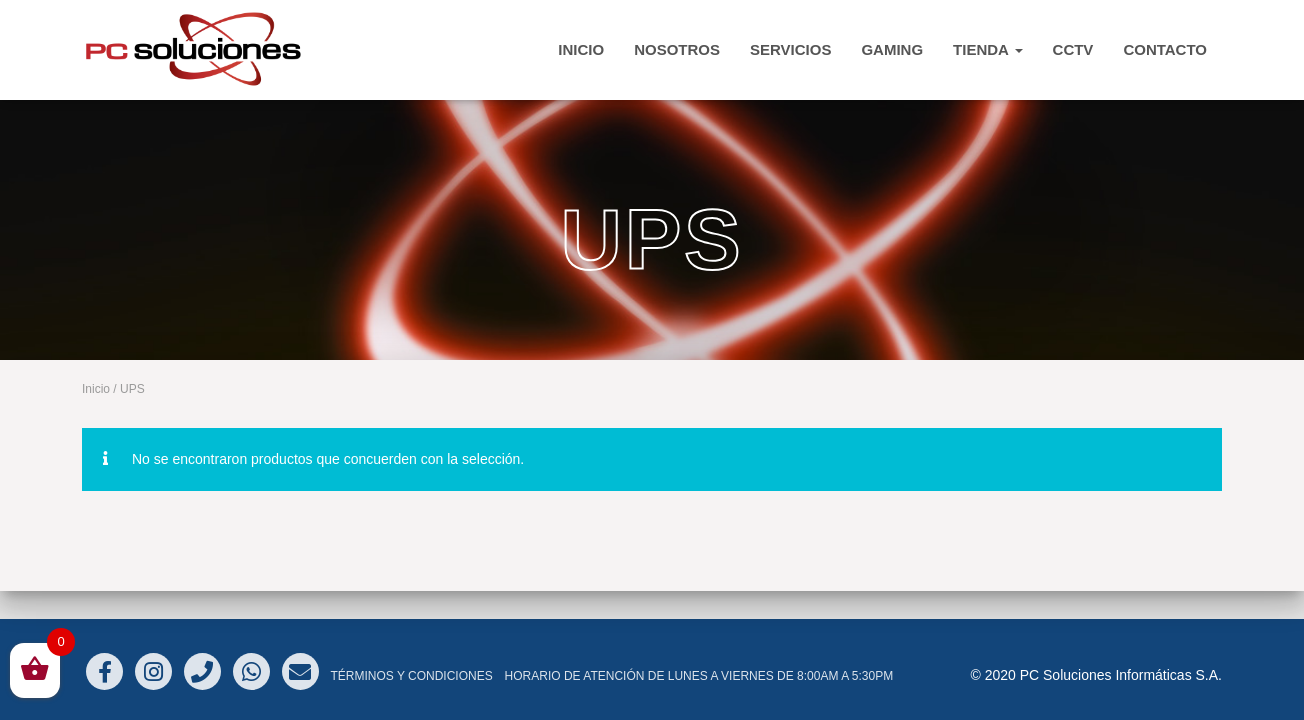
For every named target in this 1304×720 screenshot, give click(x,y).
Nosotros (677, 49)
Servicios (790, 49)
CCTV (1073, 49)
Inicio (96, 389)
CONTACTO (1165, 49)
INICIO (581, 49)
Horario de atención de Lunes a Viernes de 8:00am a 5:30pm (699, 676)
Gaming (892, 49)
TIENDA (987, 49)
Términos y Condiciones (411, 676)
